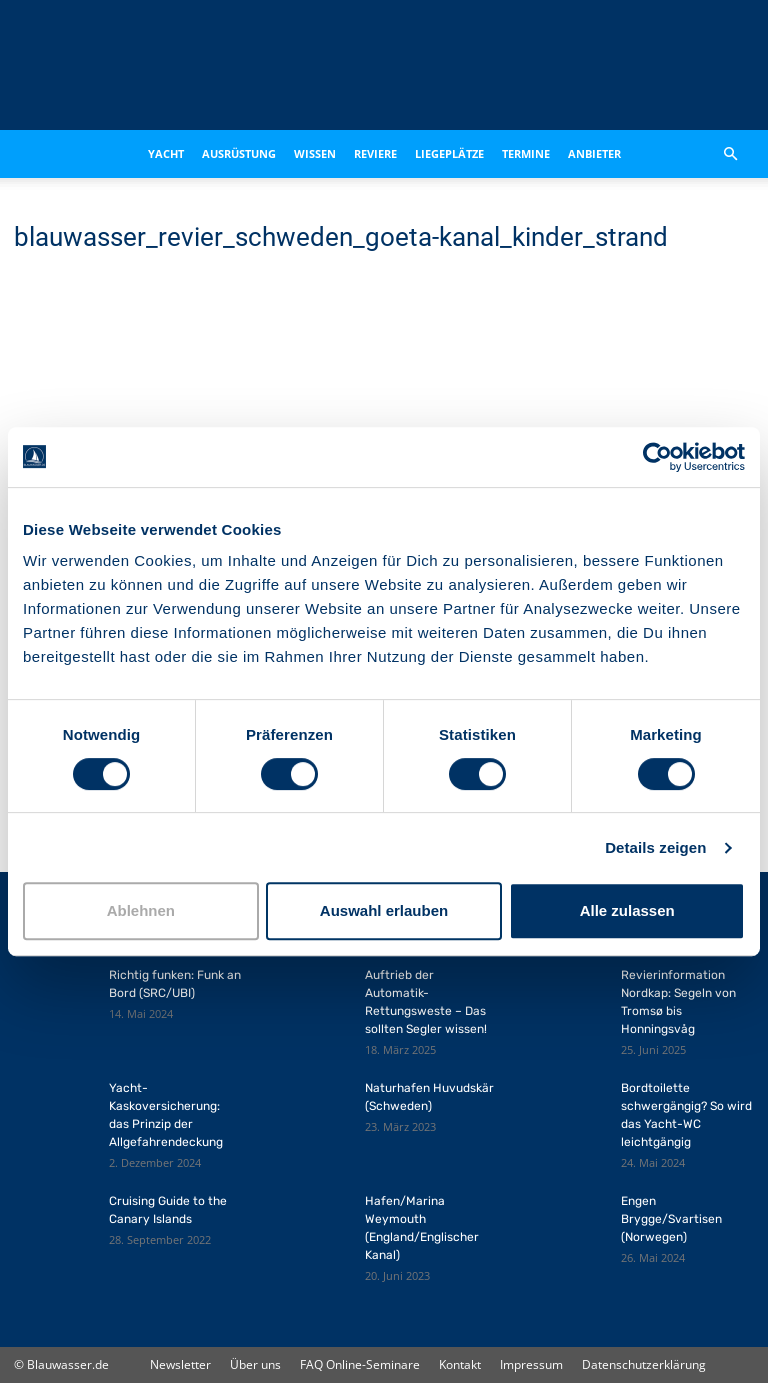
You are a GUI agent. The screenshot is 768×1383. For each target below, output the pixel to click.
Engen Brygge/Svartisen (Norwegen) (671, 1219)
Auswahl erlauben (384, 910)
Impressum (531, 1364)
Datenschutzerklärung (644, 1364)
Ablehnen (141, 910)
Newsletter (180, 1364)
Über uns (255, 1364)
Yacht (166, 153)
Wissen (315, 153)
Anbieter (594, 153)
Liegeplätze (449, 153)
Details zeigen (655, 847)
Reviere (375, 153)
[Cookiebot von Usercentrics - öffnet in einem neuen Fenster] (657, 457)
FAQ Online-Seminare (360, 1364)
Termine (526, 153)
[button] (730, 154)
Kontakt (460, 1364)
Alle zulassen (627, 910)
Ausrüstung (239, 153)
